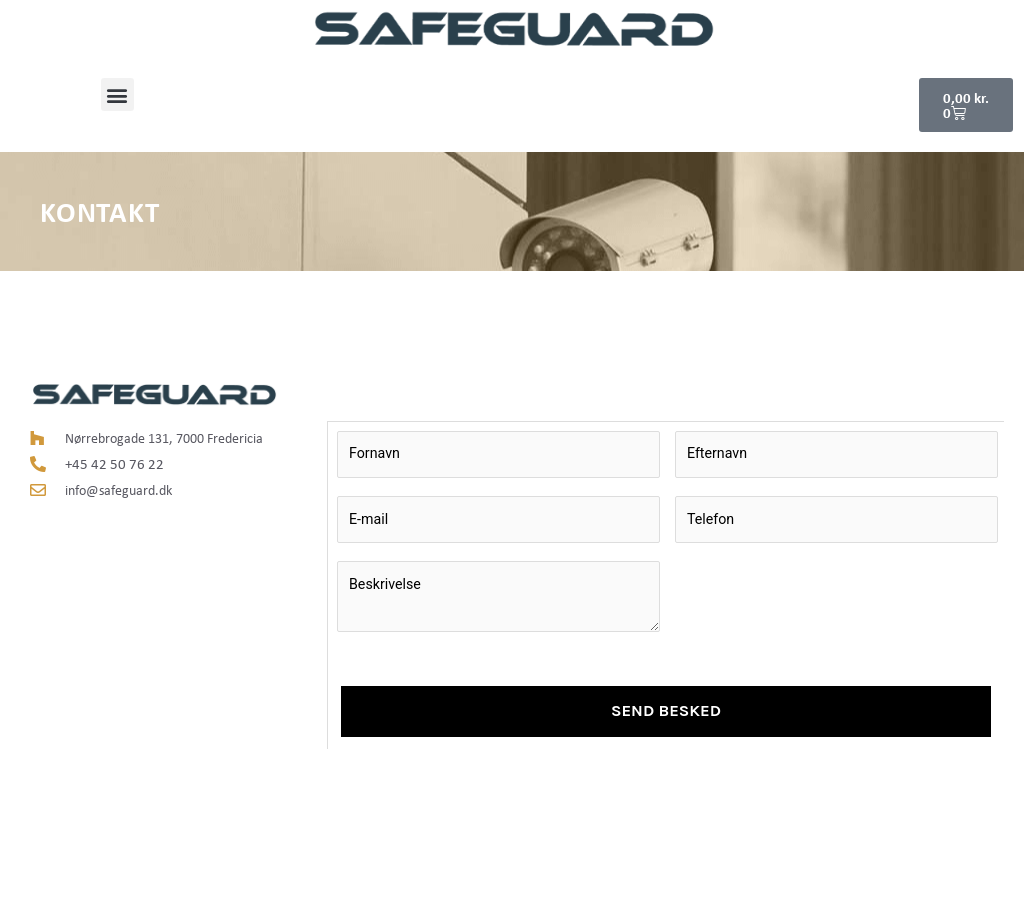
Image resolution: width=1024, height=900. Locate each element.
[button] (117, 94)
